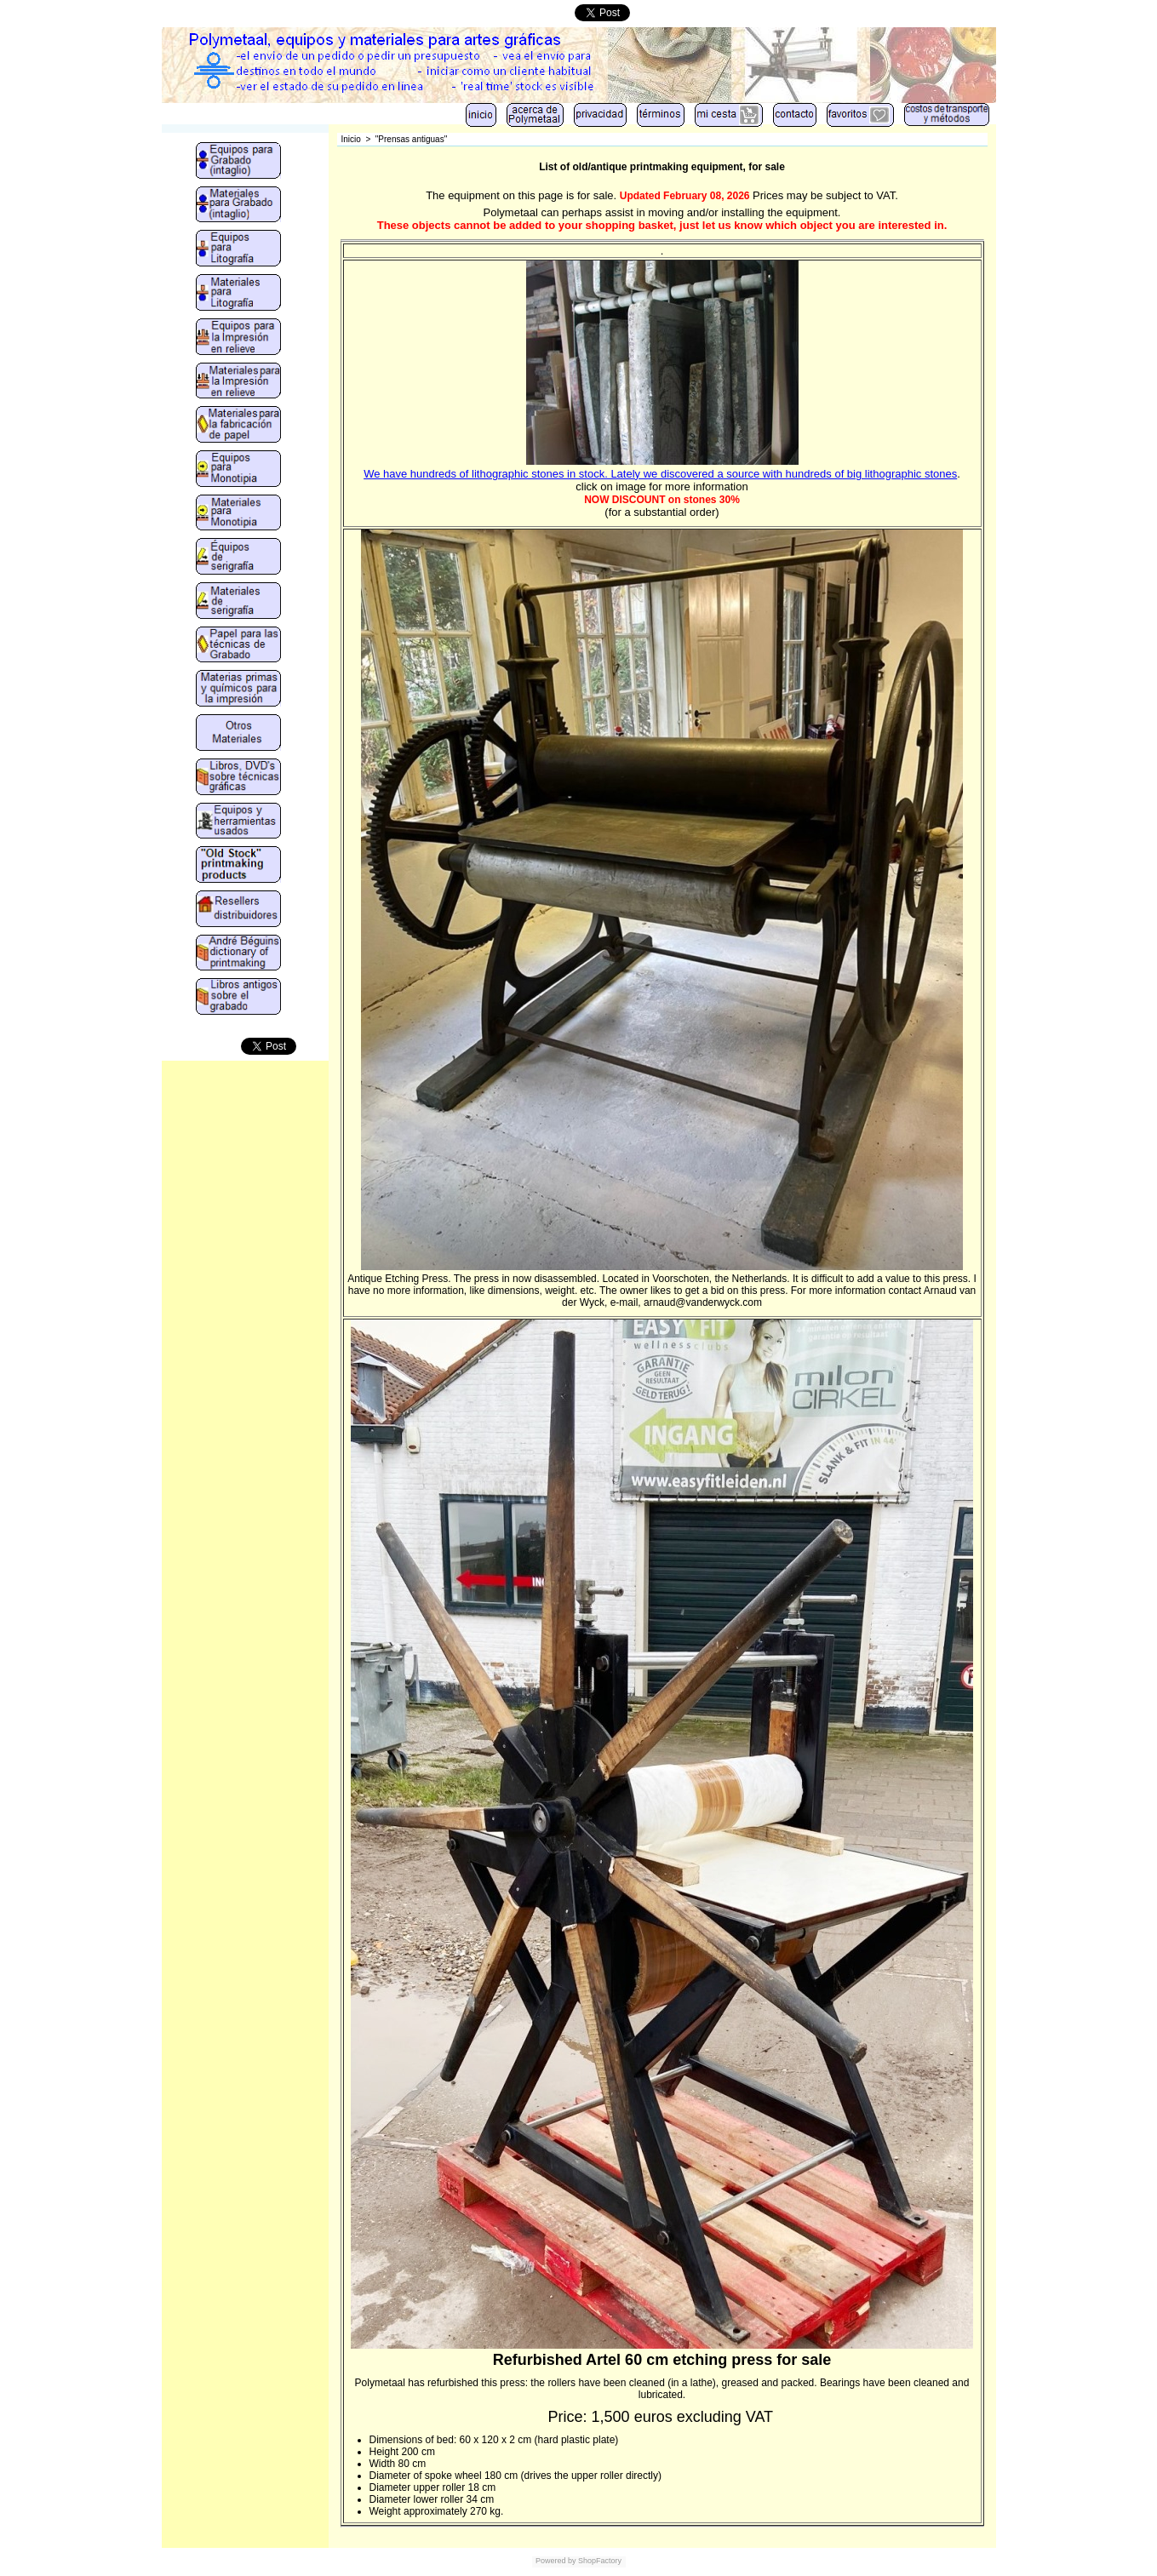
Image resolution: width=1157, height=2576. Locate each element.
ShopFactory (599, 2560)
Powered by (556, 2560)
